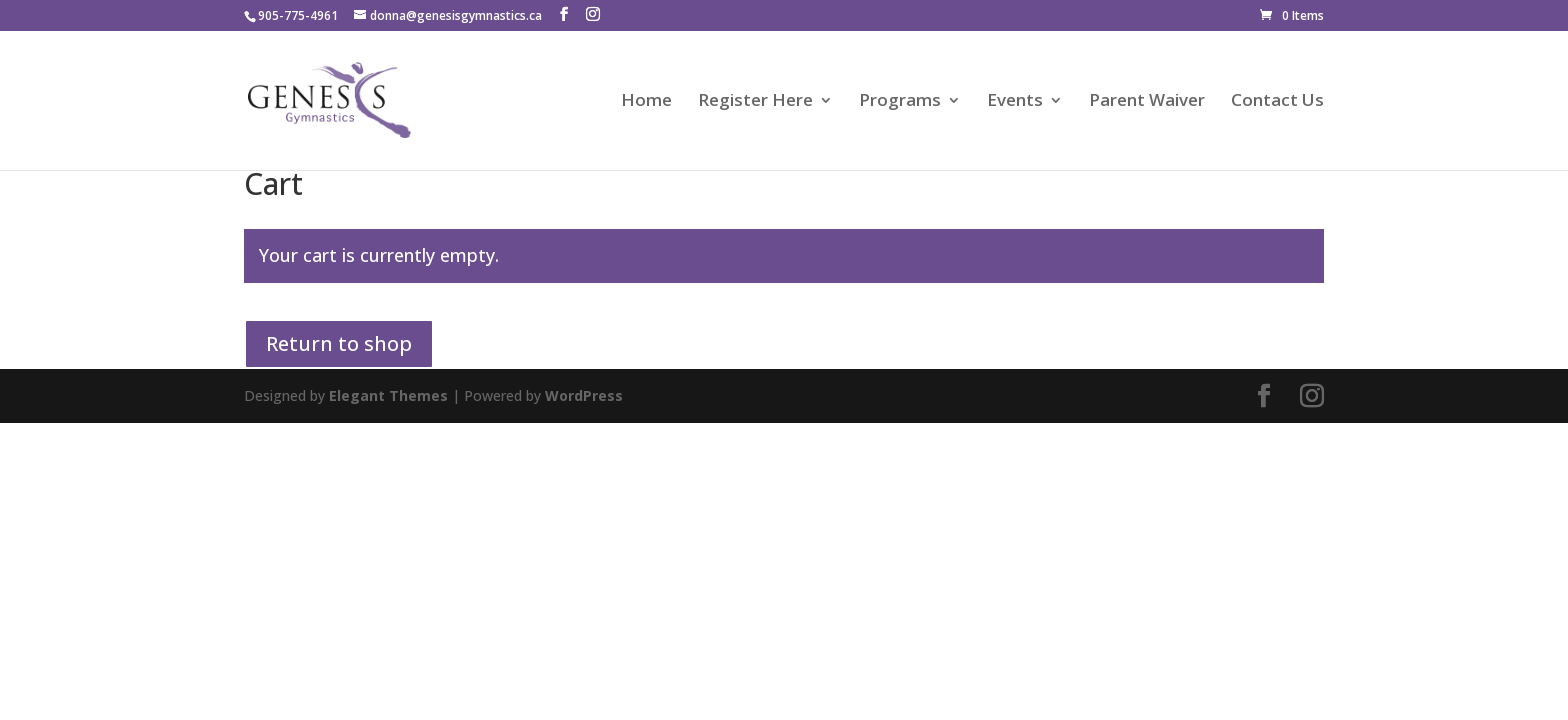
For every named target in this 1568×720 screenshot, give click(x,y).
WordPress (584, 395)
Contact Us (1277, 102)
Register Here (755, 102)
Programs (900, 102)
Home (646, 102)
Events (1015, 102)
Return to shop (339, 343)
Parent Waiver (1147, 102)
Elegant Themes (388, 395)
